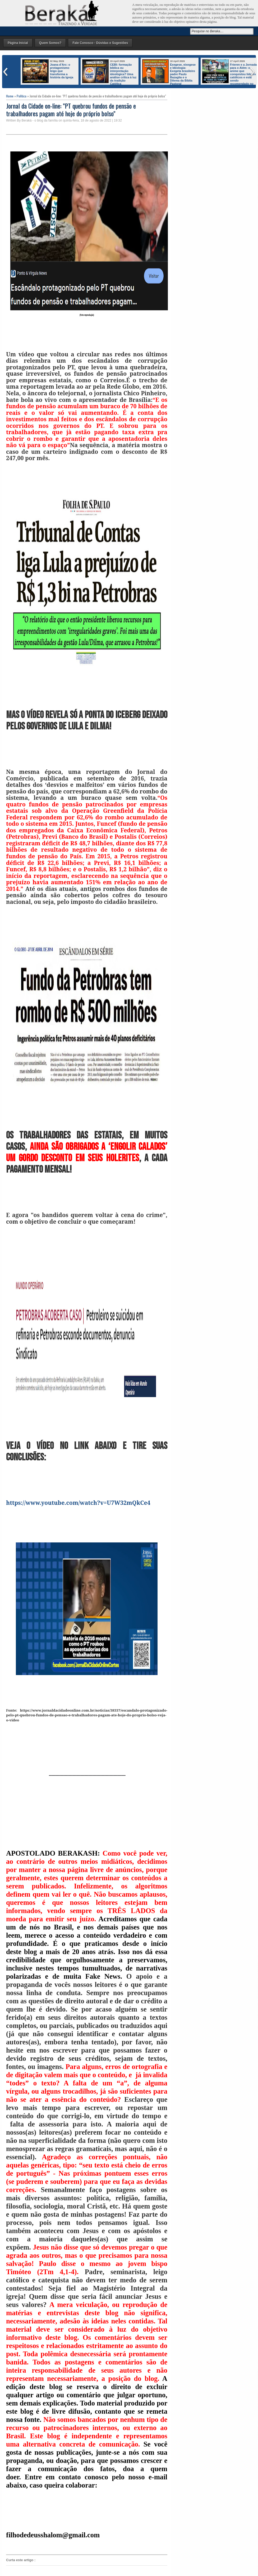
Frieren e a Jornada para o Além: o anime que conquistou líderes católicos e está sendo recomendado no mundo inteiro (229, 75)
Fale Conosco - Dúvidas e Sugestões (100, 43)
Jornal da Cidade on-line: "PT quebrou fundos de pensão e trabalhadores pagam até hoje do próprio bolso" (71, 109)
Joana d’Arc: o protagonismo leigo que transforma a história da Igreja (61, 71)
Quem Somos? (50, 43)
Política (21, 96)
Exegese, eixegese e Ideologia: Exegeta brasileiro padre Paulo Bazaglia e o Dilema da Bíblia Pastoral (183, 74)
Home (9, 96)
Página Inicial (18, 43)
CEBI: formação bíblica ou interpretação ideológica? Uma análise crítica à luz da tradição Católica (123, 74)
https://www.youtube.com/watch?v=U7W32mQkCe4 (78, 1502)
